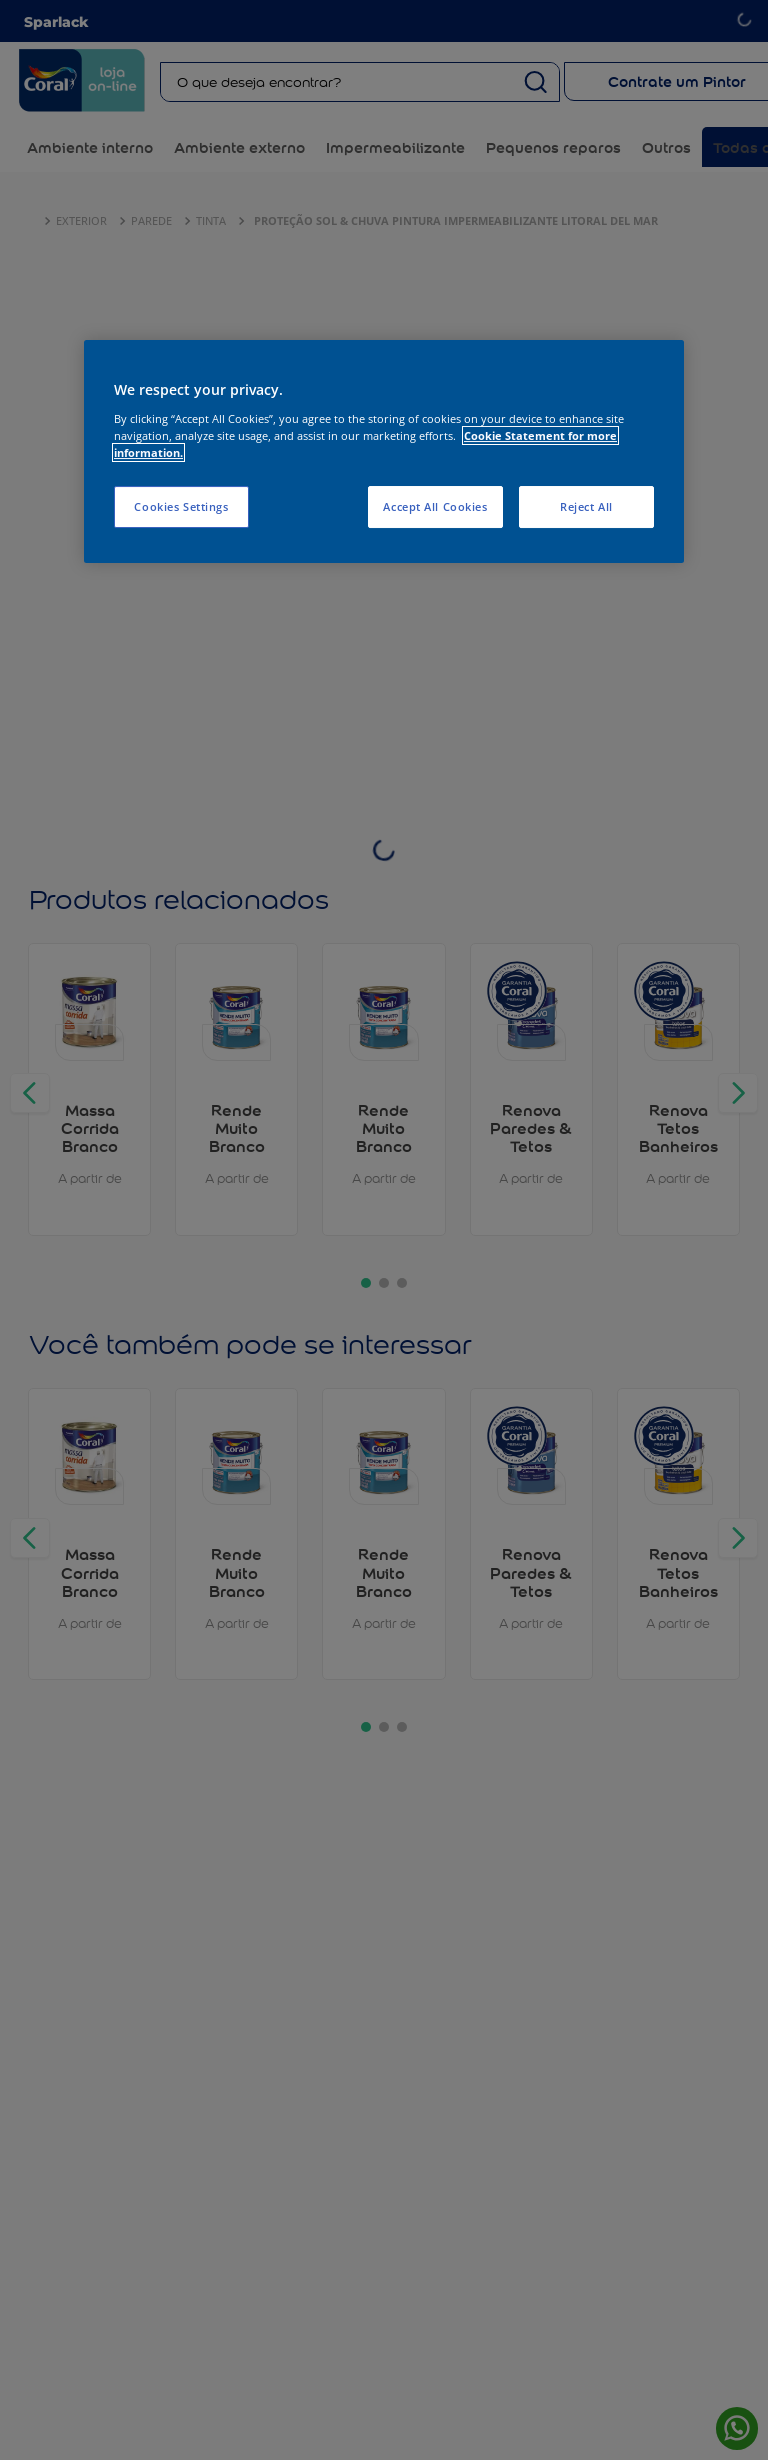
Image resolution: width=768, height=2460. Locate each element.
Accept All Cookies (435, 506)
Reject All (586, 506)
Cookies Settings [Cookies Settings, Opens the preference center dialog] (181, 506)
